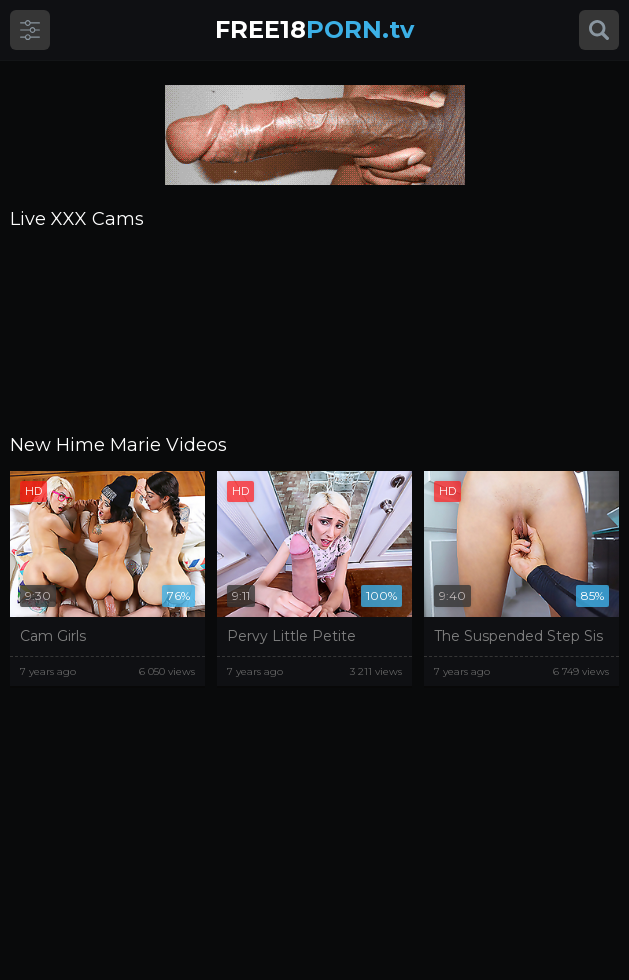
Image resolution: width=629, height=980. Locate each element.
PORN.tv (314, 29)
